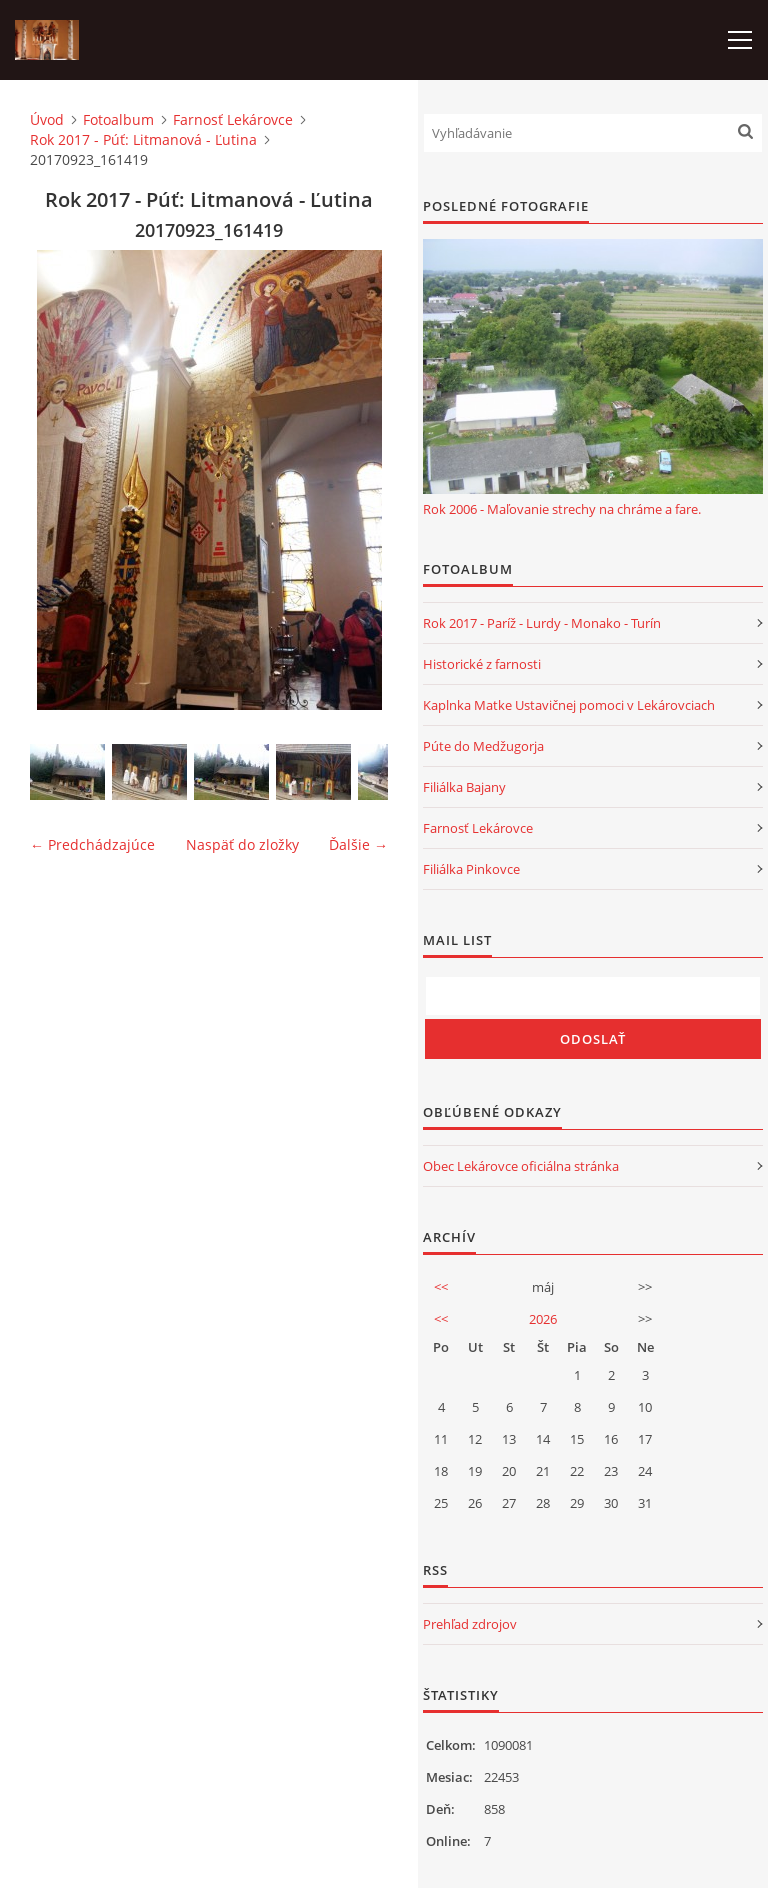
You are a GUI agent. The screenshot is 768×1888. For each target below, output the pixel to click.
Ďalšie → (358, 844)
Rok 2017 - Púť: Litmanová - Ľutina (143, 139)
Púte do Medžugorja (483, 746)
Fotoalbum (118, 119)
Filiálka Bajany (464, 787)
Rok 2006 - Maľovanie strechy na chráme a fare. (562, 509)
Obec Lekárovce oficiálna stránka (521, 1166)
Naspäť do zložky (242, 844)
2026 (543, 1319)
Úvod (47, 119)
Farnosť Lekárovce (233, 119)
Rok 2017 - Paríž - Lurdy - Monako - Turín (542, 623)
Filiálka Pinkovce (471, 869)
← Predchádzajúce (92, 844)
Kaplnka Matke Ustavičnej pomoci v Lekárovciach (569, 705)
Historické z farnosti (482, 664)
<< (441, 1287)
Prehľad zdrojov (470, 1624)
